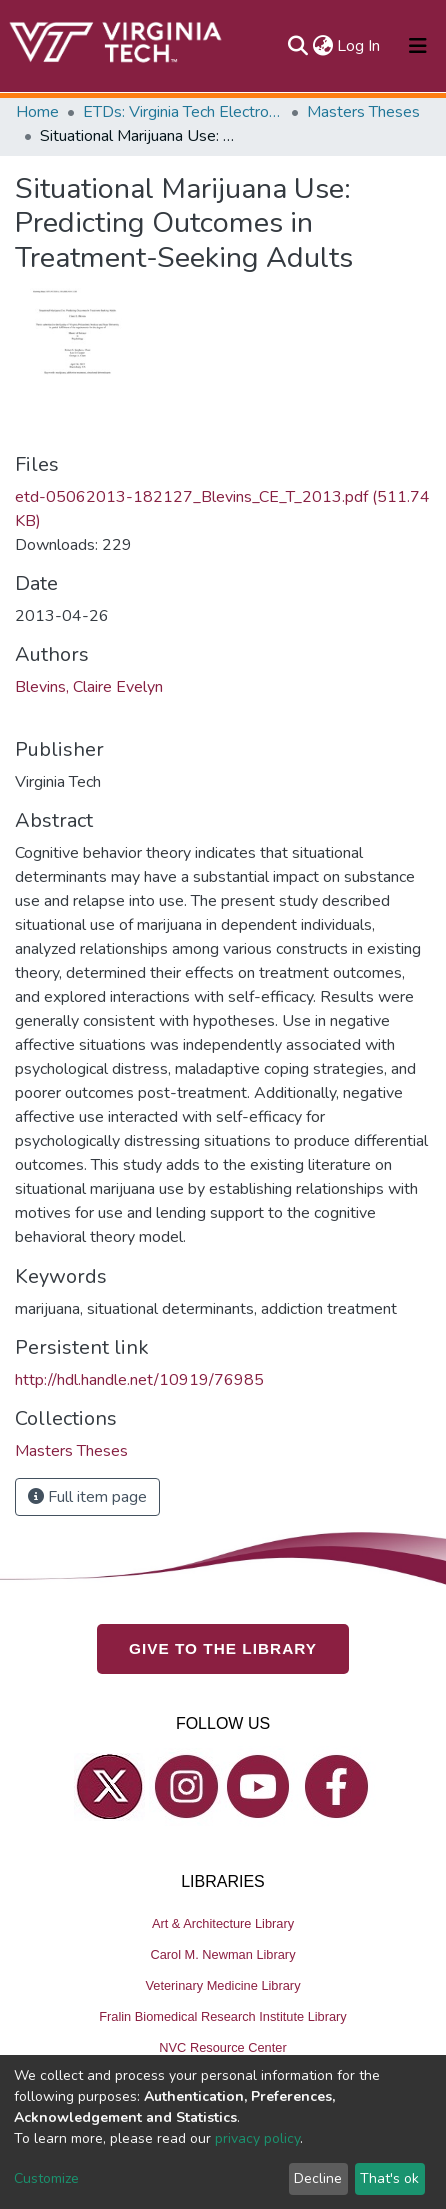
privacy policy (257, 2138)
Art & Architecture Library (223, 1923)
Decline (318, 2178)
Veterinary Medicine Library (222, 1985)
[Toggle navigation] (418, 46)
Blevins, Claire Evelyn (89, 687)
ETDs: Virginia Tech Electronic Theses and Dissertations (183, 112)
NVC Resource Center (222, 2047)
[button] (322, 46)
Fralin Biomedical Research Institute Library (223, 2016)
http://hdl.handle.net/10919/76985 (139, 1380)
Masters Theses (363, 112)
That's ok (389, 2178)
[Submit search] (297, 46)
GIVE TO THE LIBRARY (223, 1648)
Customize (46, 2178)
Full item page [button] (87, 1497)
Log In (359, 46)
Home (37, 112)
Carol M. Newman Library (222, 1954)
